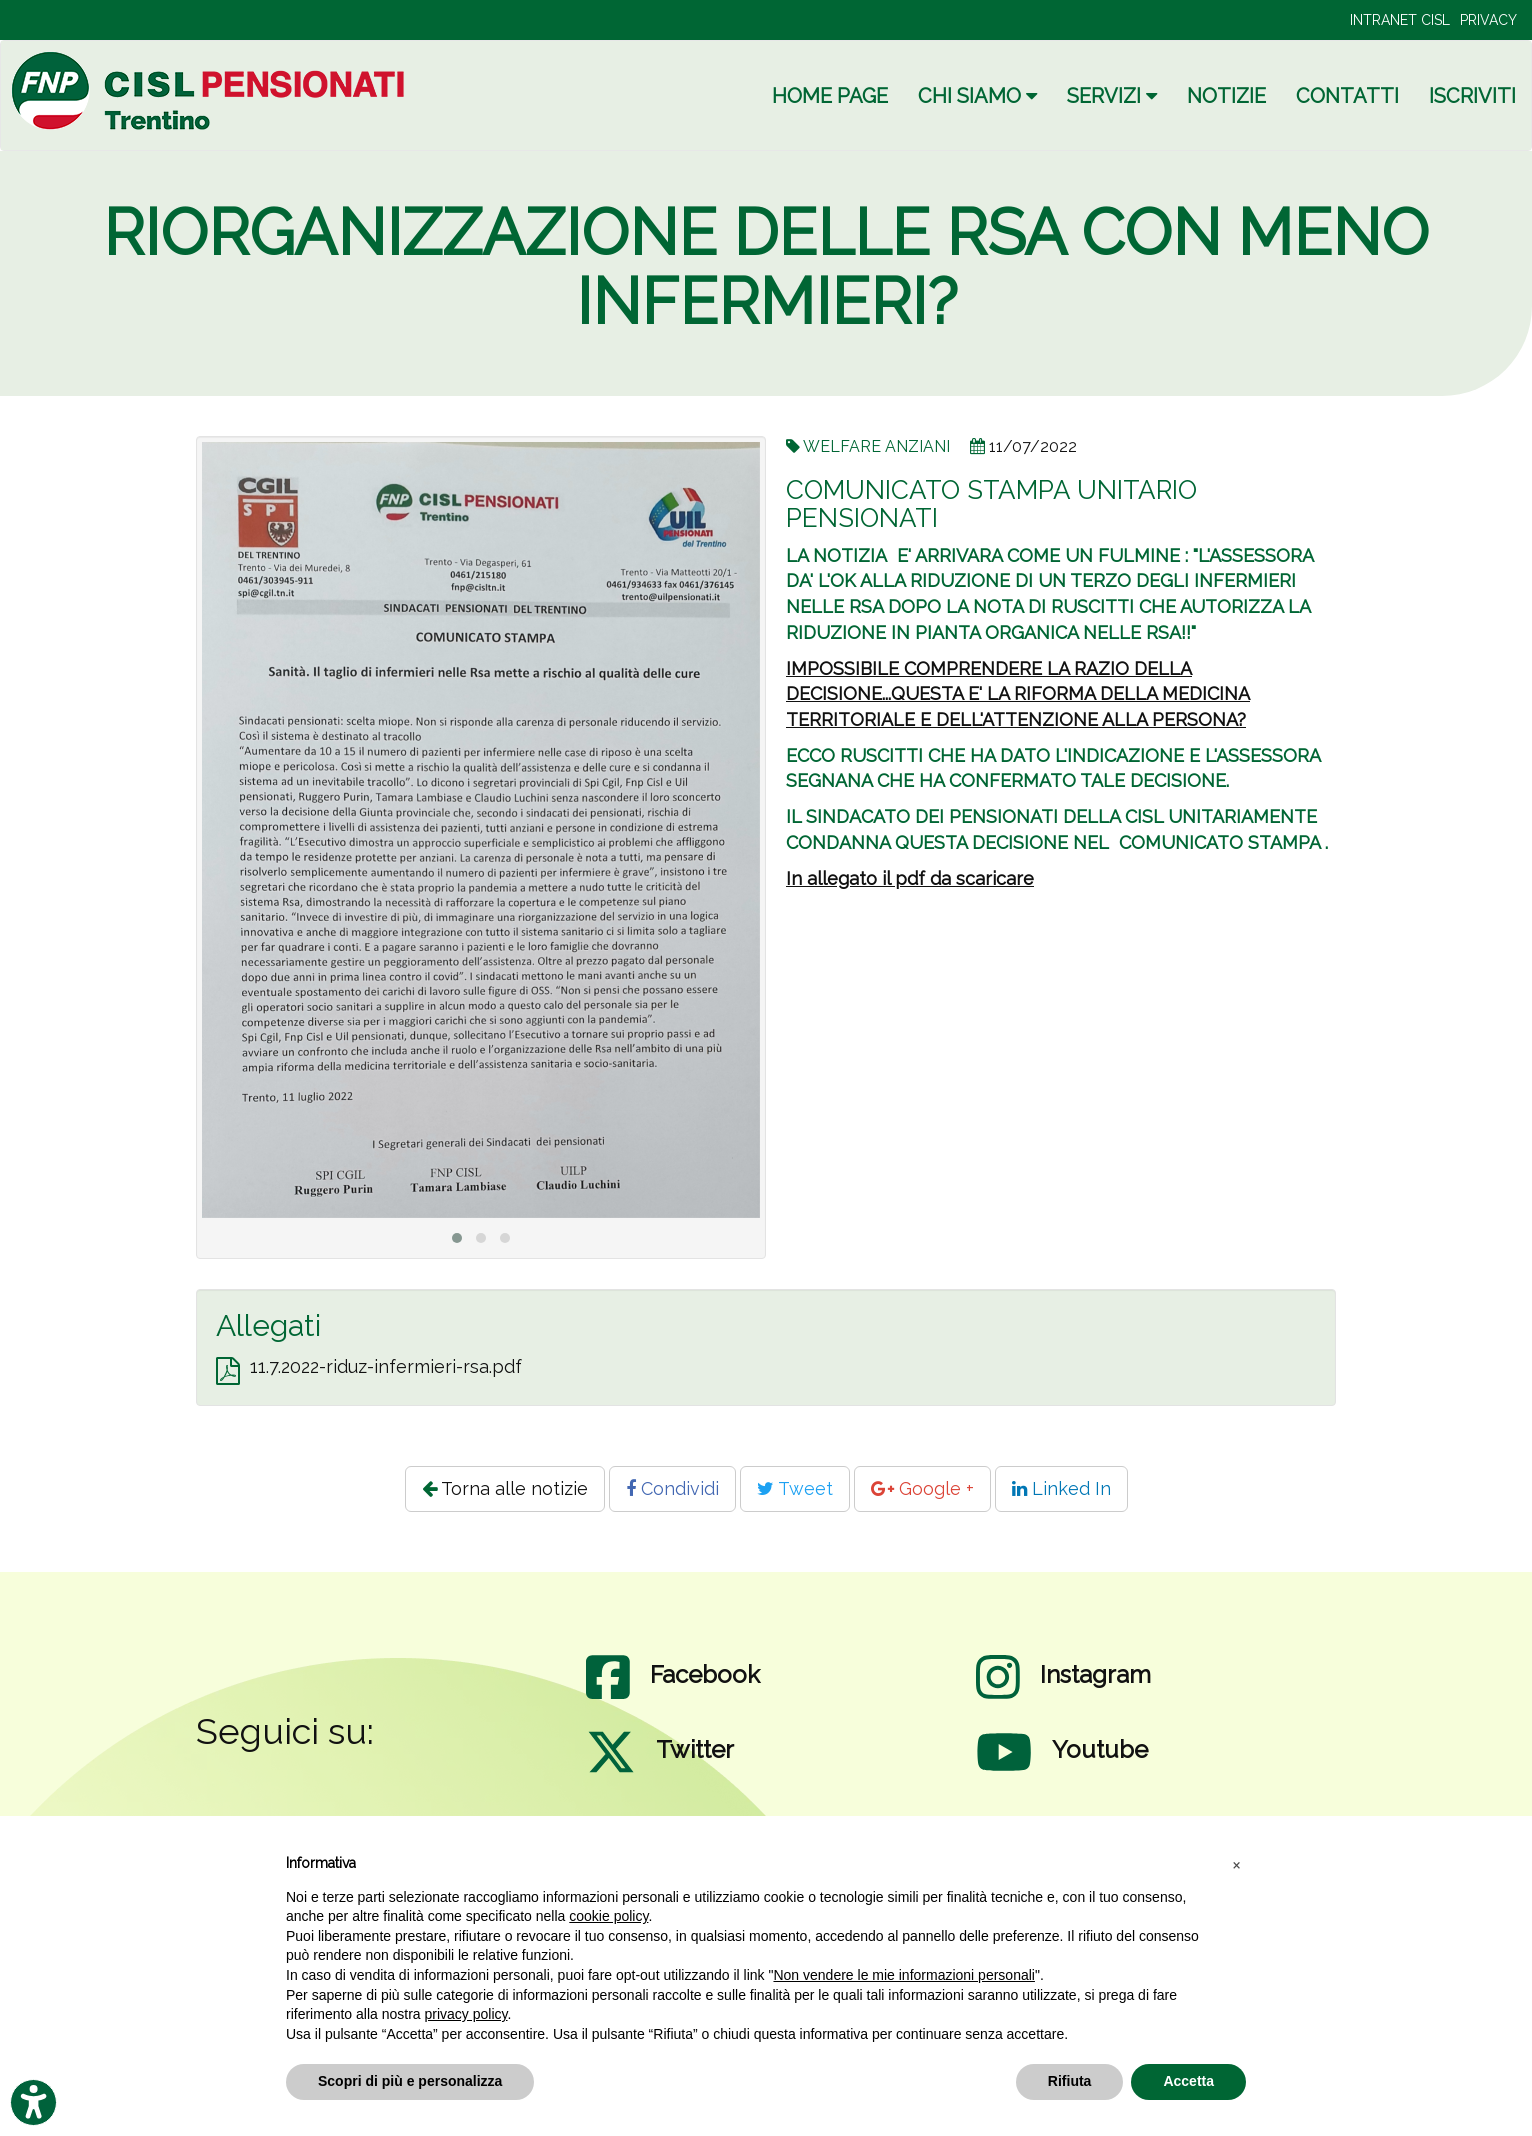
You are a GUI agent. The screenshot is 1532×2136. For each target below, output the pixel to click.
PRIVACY (1488, 20)
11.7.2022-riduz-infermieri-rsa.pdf (386, 1366)
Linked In (1061, 1488)
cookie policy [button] (608, 1916)
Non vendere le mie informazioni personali (903, 1975)
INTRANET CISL (1400, 20)
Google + (922, 1488)
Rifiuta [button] (1070, 2081)
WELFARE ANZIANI (876, 446)
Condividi (672, 1488)
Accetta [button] (1188, 2081)
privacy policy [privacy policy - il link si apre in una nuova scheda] (466, 2014)
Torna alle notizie (505, 1488)
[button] (1236, 1864)
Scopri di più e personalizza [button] (410, 2081)
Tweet (795, 1488)
